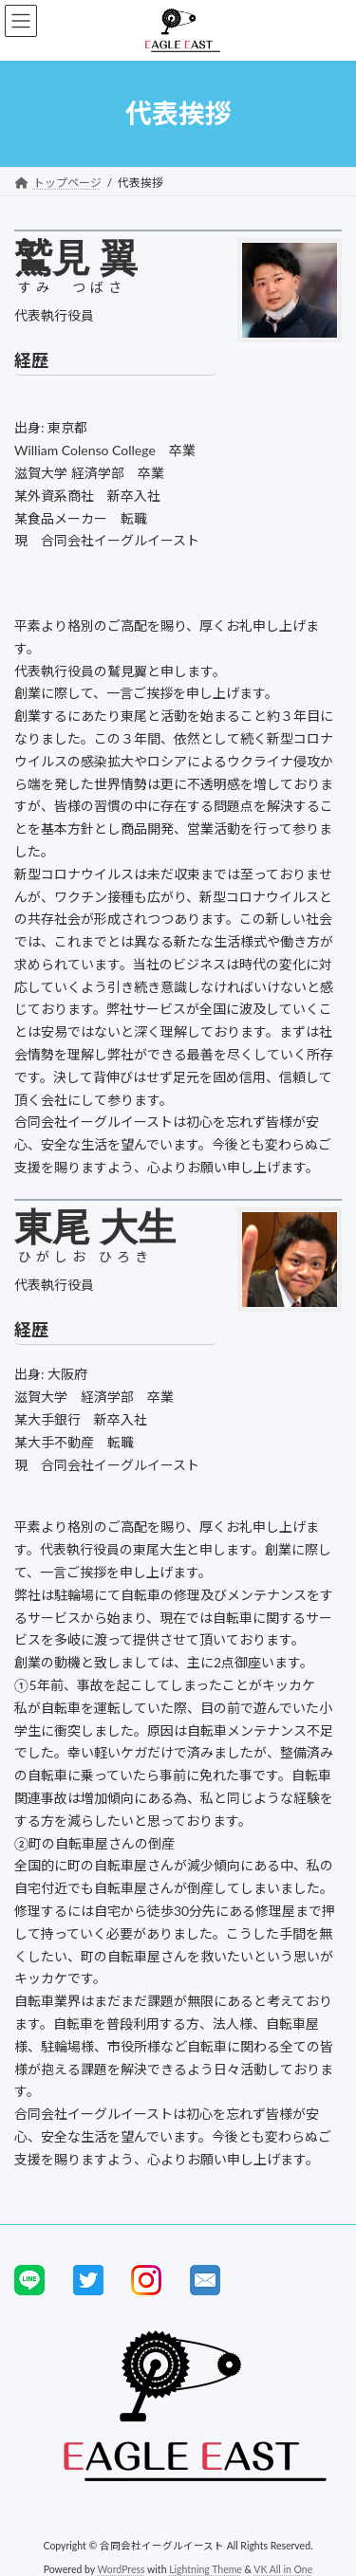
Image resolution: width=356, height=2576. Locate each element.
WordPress (121, 2568)
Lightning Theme (205, 2568)
